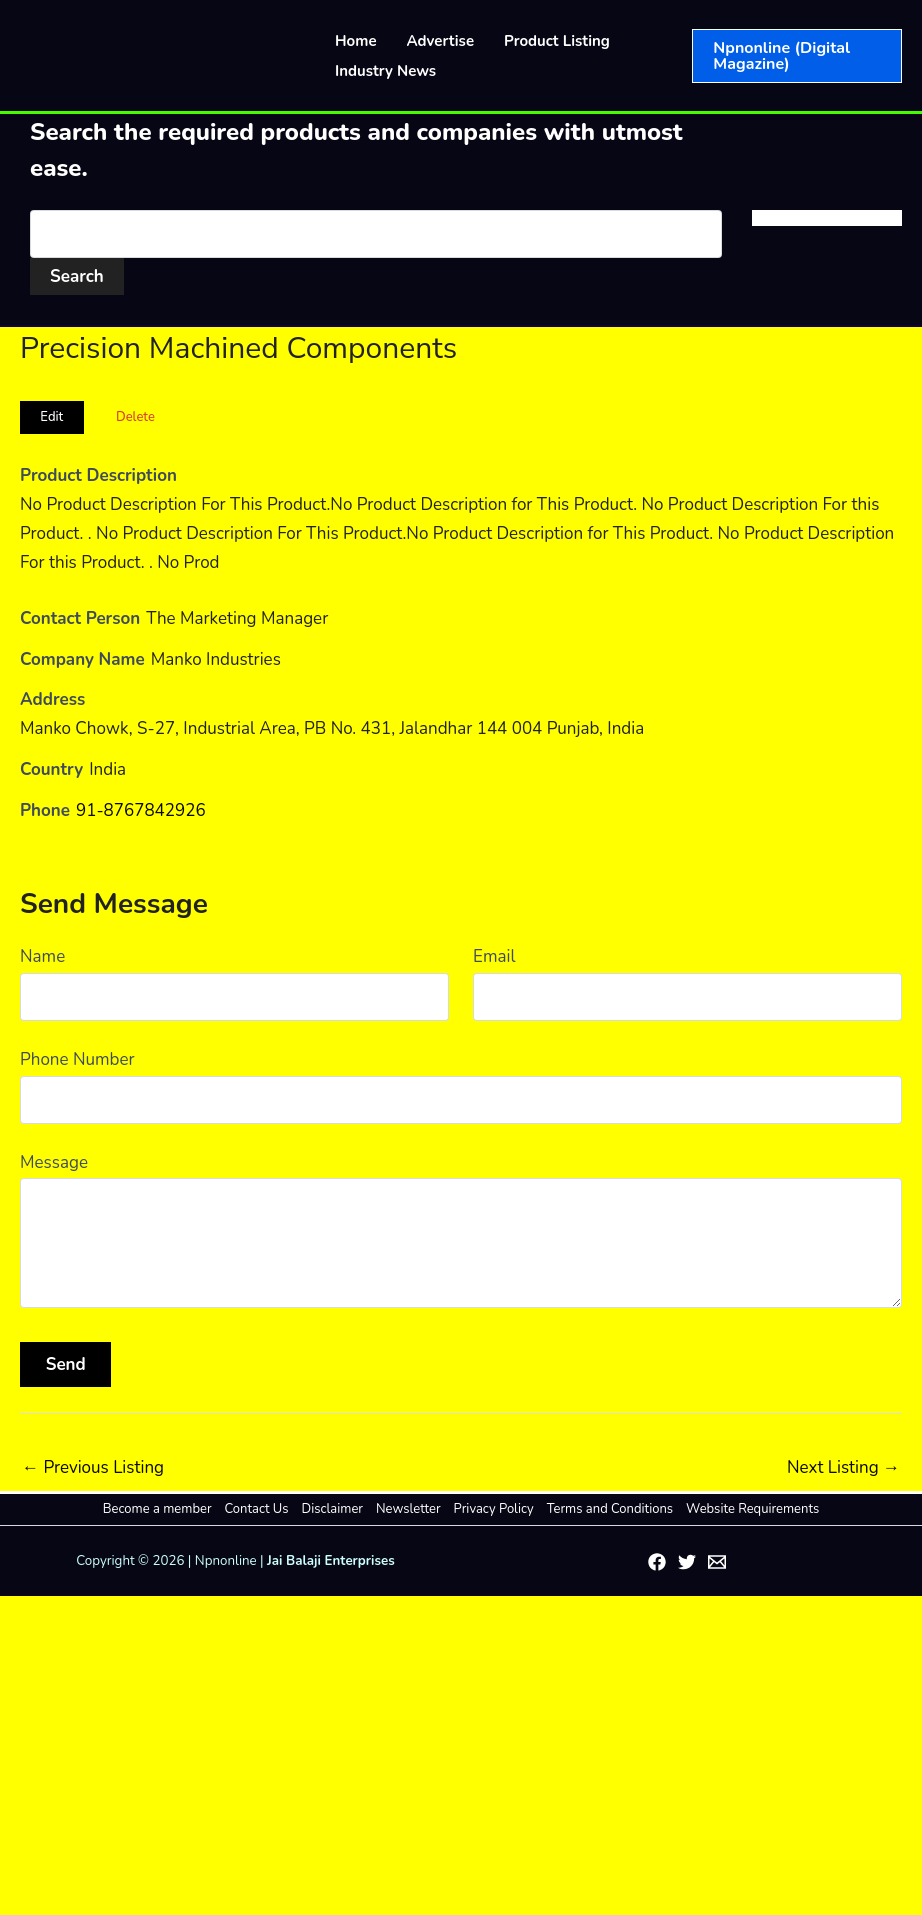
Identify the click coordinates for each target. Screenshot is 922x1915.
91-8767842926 (141, 810)
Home (356, 41)
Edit (51, 417)
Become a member (157, 1509)
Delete (135, 417)
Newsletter (408, 1509)
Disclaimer (332, 1509)
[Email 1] (717, 1562)
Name (42, 956)
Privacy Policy (494, 1509)
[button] (797, 56)
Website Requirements (752, 1509)
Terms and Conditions (610, 1509)
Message (54, 1162)
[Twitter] (687, 1562)
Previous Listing (93, 1467)
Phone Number (77, 1059)
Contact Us (257, 1509)
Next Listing (843, 1467)
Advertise (441, 41)
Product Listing (557, 41)
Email (494, 956)
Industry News (385, 71)
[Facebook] (657, 1562)
